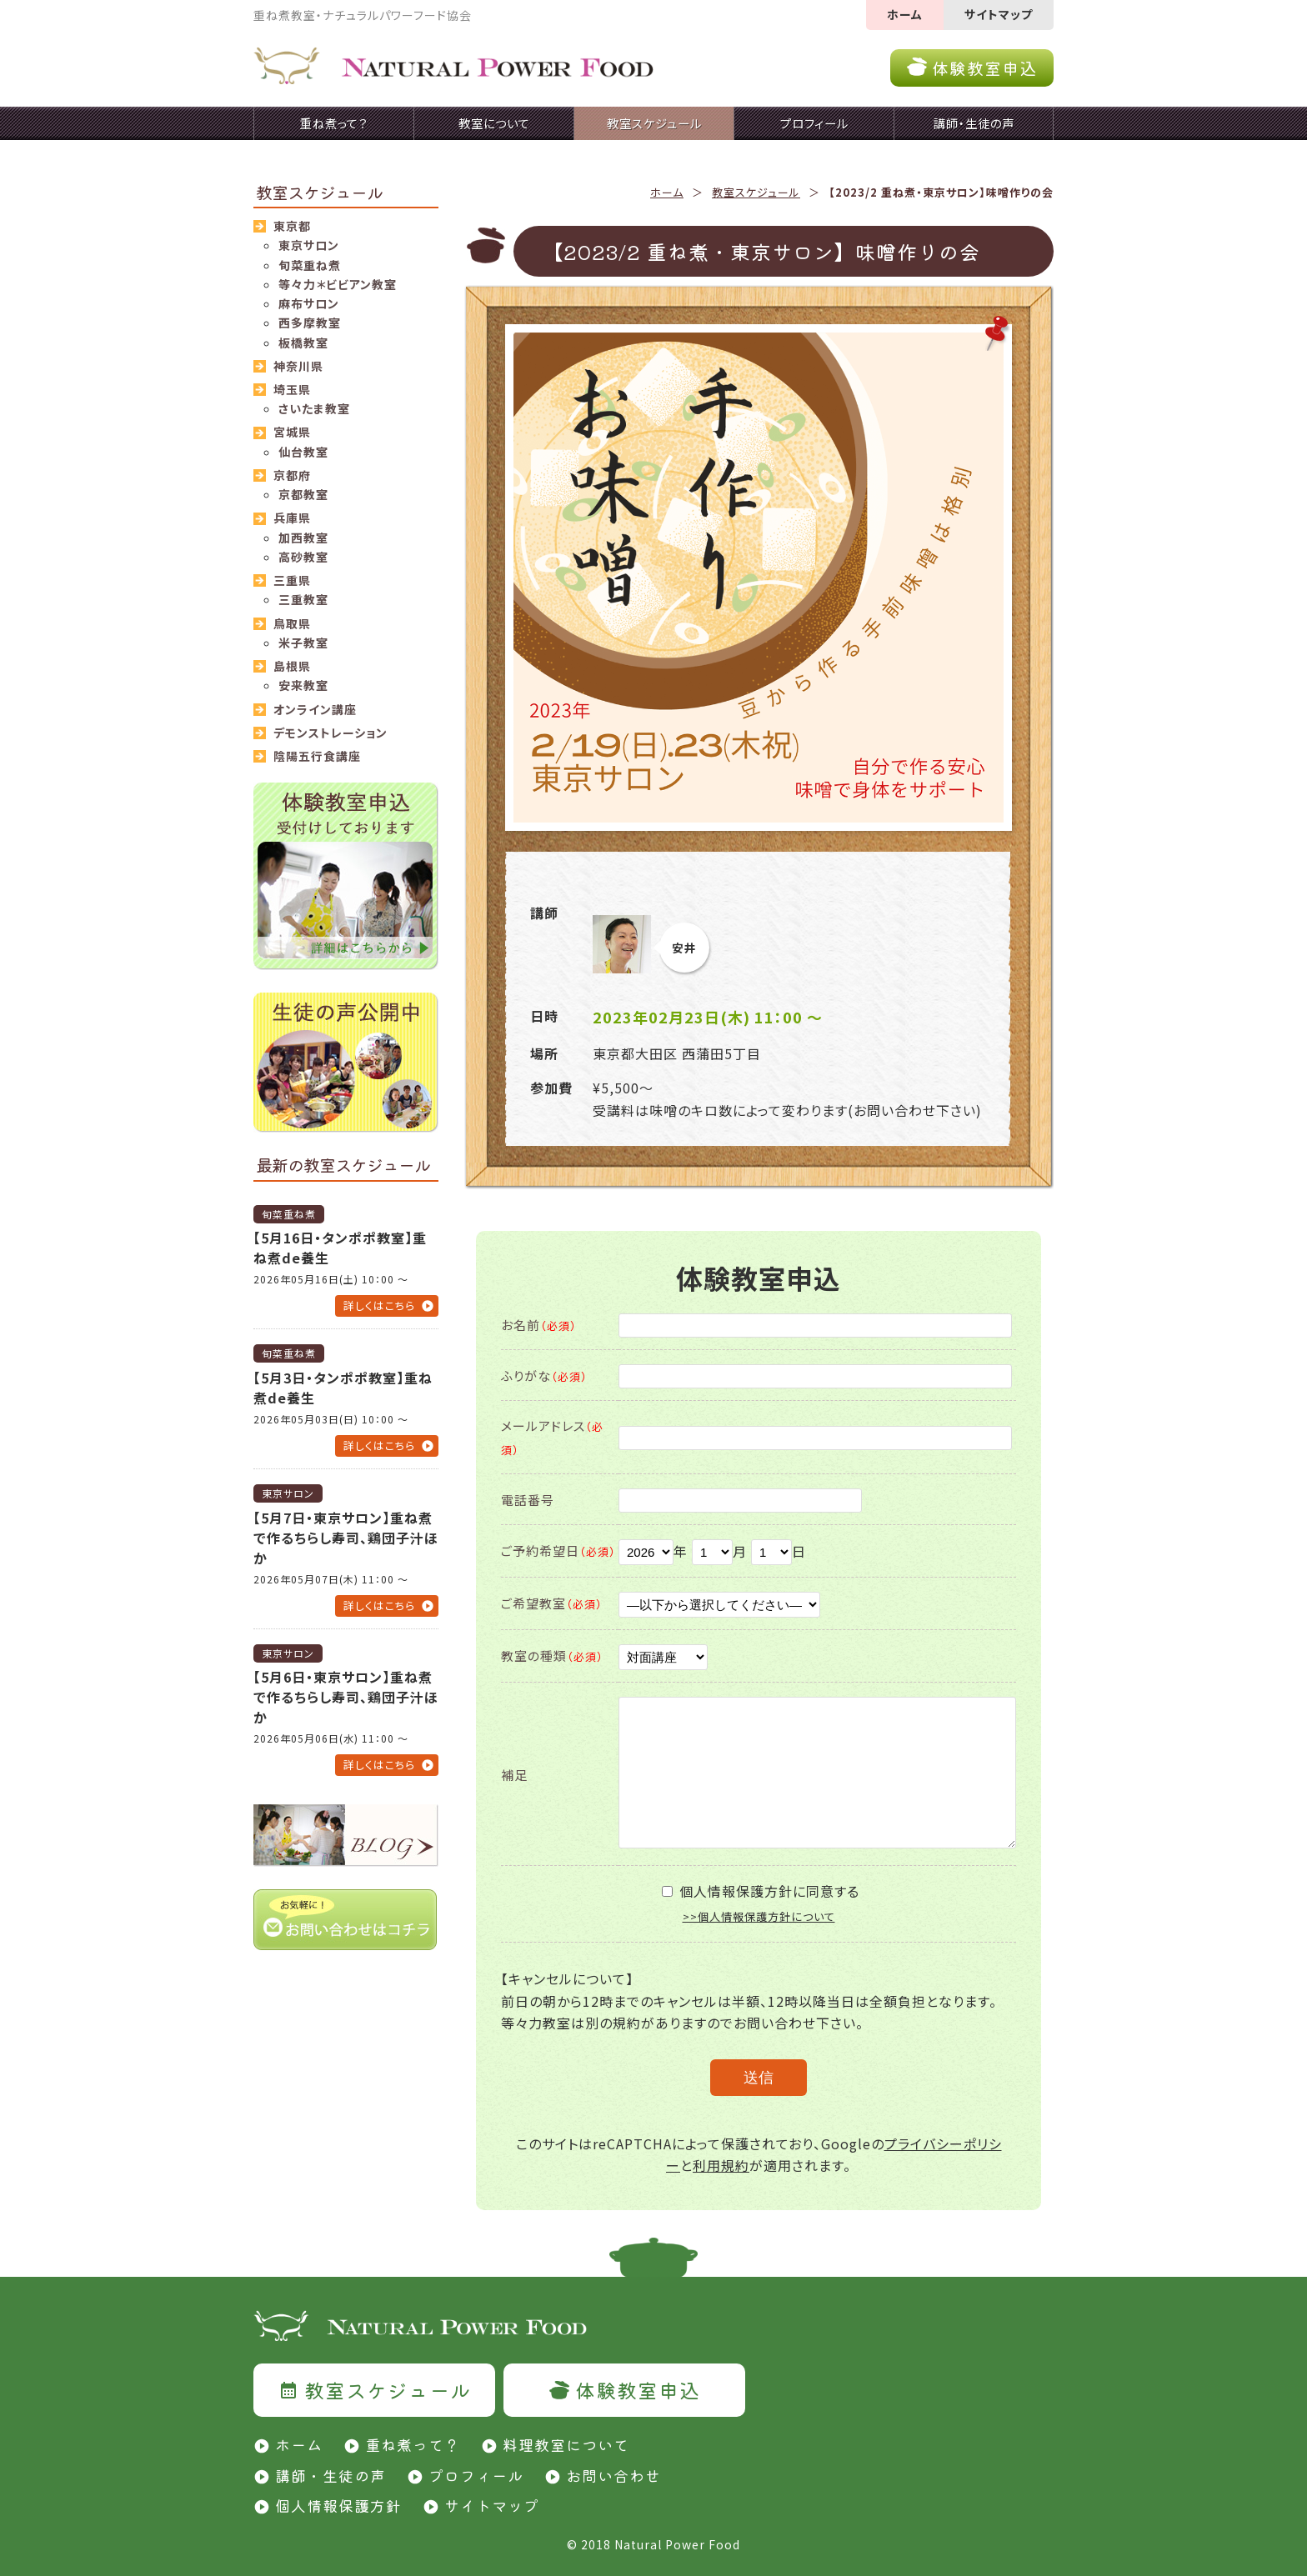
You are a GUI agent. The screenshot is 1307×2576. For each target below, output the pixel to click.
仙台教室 (303, 451)
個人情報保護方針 (338, 2505)
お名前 (539, 1324)
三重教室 (303, 599)
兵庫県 (292, 517)
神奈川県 (298, 366)
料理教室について (566, 2444)
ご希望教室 (552, 1603)
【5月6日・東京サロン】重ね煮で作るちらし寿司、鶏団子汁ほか (345, 1697)
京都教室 (303, 494)
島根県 (292, 666)
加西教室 (303, 537)
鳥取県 (292, 623)
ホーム (905, 14)
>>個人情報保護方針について (759, 1916)
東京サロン (308, 245)
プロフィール (475, 2475)
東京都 (292, 226)
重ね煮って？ (412, 2444)
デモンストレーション (330, 732)
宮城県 (292, 431)
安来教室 (303, 685)
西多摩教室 (309, 322)
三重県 (292, 580)
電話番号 (527, 1499)
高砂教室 (303, 556)
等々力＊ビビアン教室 (337, 284)
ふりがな (544, 1375)
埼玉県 (292, 389)
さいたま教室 (314, 408)
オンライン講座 (315, 709)
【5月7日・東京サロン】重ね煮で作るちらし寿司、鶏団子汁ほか (345, 1538)
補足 (514, 1774)
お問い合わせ (613, 2475)
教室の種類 (552, 1655)
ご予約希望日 (558, 1550)
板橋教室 (303, 342)
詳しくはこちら (379, 1305)
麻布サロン (308, 303)
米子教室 (303, 642)
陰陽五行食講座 (317, 756)
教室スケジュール (756, 192)
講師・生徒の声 (330, 2475)
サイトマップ (998, 14)
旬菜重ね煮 (309, 265)
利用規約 (721, 2165)
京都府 (292, 475)
